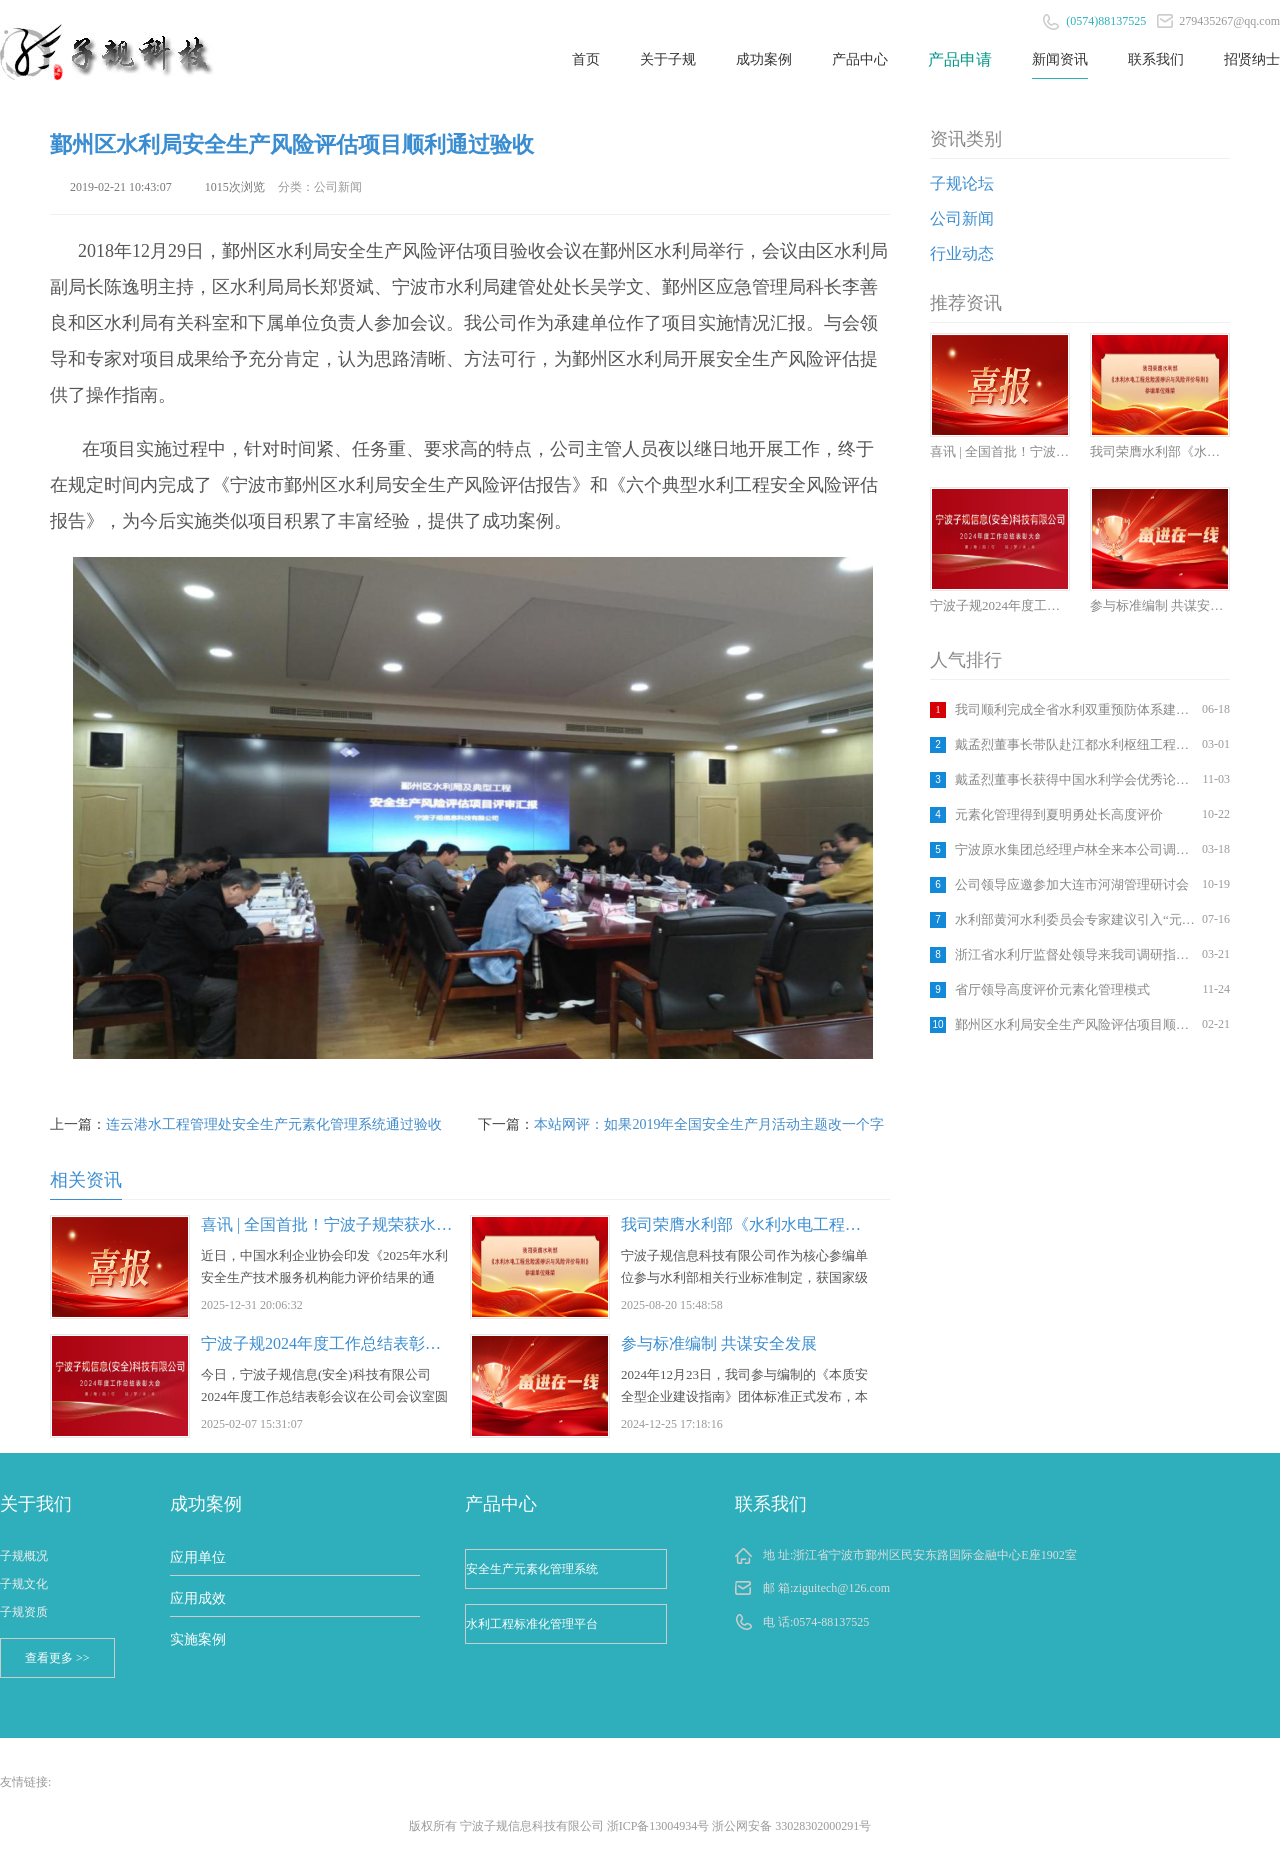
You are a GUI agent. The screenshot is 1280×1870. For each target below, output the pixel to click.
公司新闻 (962, 218)
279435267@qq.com (1218, 21)
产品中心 (860, 59)
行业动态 (962, 253)
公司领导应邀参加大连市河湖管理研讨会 (1072, 884)
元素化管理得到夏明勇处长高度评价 (1059, 814)
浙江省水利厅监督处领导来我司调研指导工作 (1076, 954)
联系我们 (1156, 59)
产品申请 (960, 59)
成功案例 (764, 59)
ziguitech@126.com (841, 1588)
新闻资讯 (1060, 59)
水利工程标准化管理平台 (532, 1624)
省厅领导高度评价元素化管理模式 (1052, 989)
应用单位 (198, 1557)
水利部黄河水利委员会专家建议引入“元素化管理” (1076, 919)
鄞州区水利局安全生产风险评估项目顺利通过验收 (1076, 1024)
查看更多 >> (57, 1658)
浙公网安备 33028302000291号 (791, 1826)
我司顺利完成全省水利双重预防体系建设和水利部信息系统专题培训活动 (1076, 709)
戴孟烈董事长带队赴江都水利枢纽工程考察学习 (1076, 744)
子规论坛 (962, 183)
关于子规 (668, 59)
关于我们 (36, 1504)
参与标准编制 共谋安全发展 (719, 1343)
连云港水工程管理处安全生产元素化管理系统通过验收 (274, 1124)
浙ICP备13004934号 (658, 1826)
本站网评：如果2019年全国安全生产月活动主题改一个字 (709, 1124)
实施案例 (198, 1639)
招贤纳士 (1252, 59)
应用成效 (198, 1598)
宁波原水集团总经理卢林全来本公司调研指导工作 (1076, 849)
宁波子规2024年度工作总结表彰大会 (329, 1343)
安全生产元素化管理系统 (532, 1569)
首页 (586, 59)
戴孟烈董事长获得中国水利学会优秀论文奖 (1076, 779)
